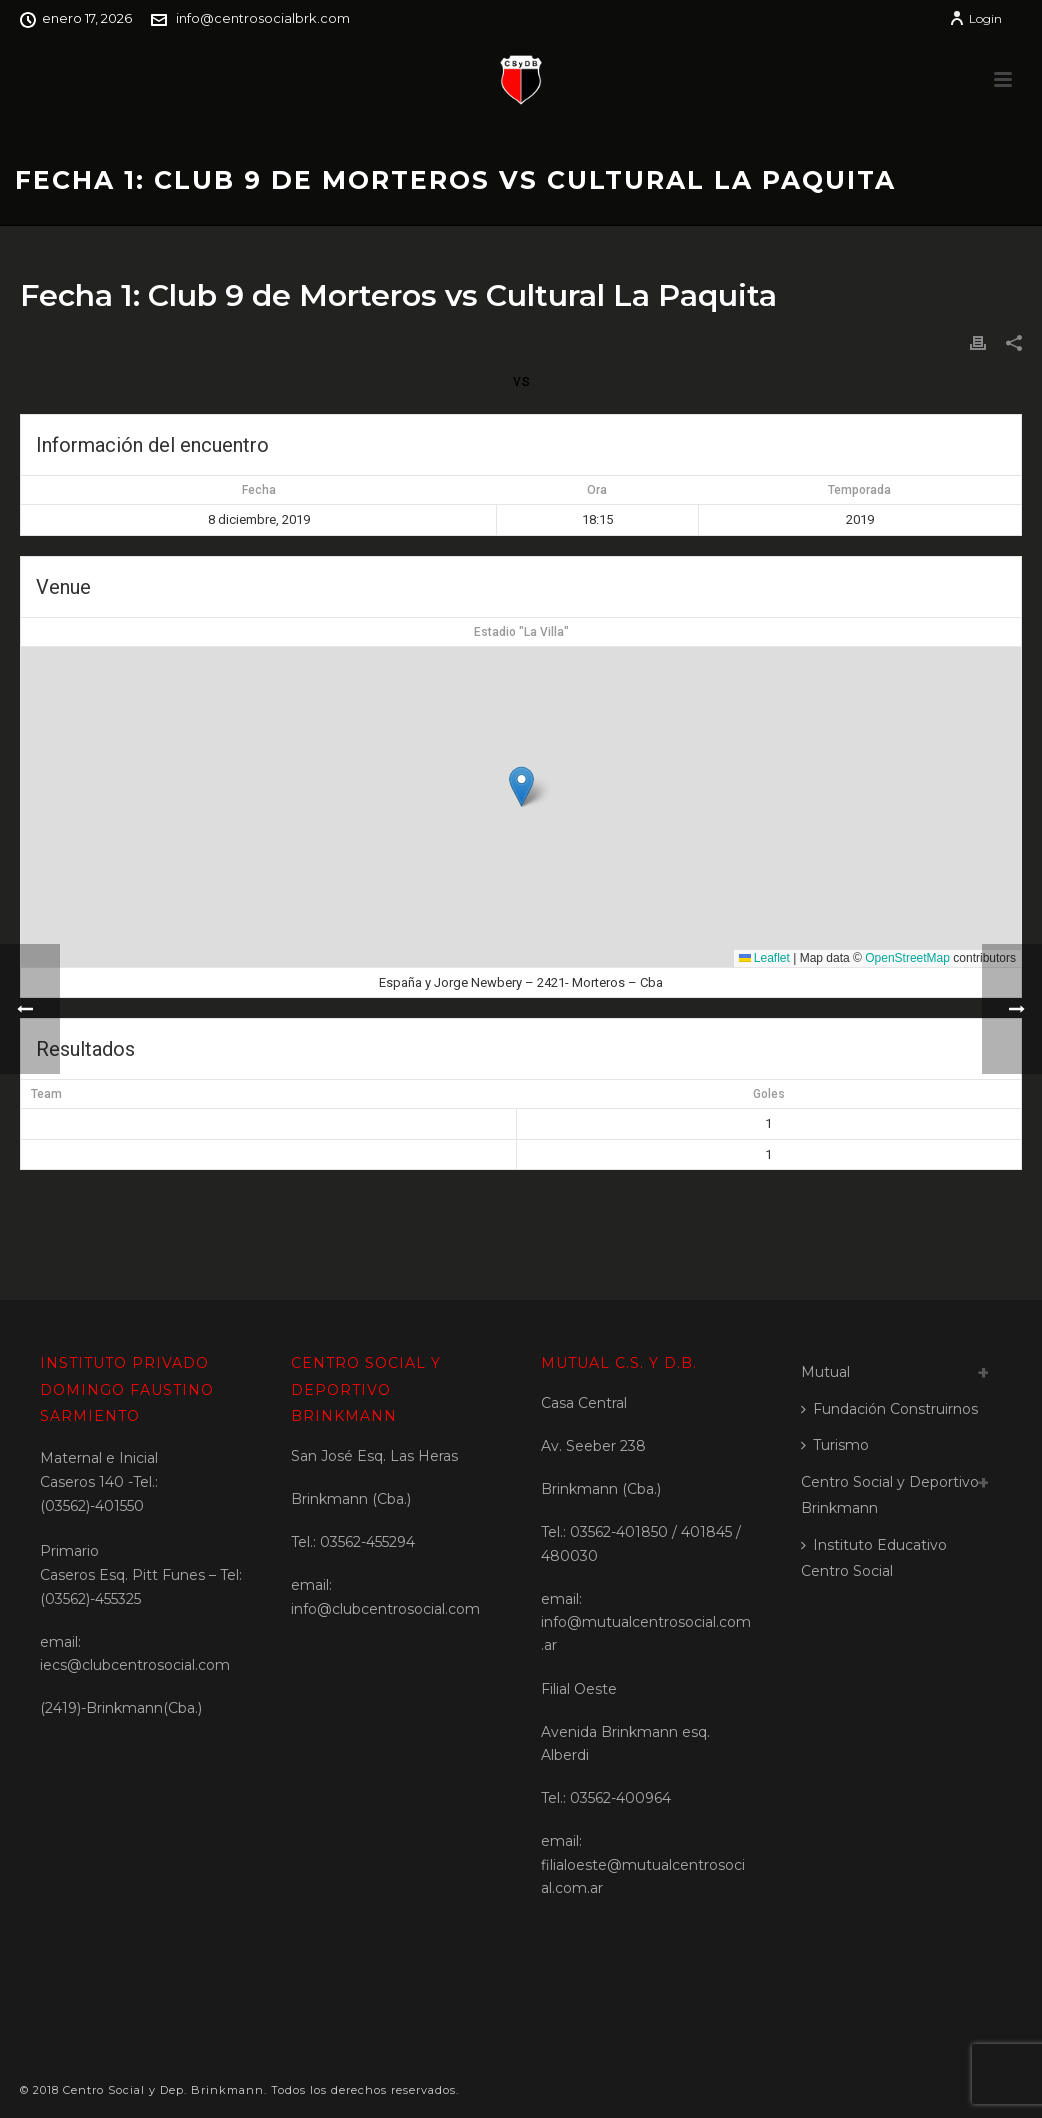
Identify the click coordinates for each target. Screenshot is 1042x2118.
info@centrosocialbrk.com (263, 18)
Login (975, 18)
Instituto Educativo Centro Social (874, 1558)
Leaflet (764, 958)
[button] (521, 786)
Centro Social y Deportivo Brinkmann (890, 1495)
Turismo (835, 1445)
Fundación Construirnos (889, 1409)
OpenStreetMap (907, 958)
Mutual (825, 1372)
